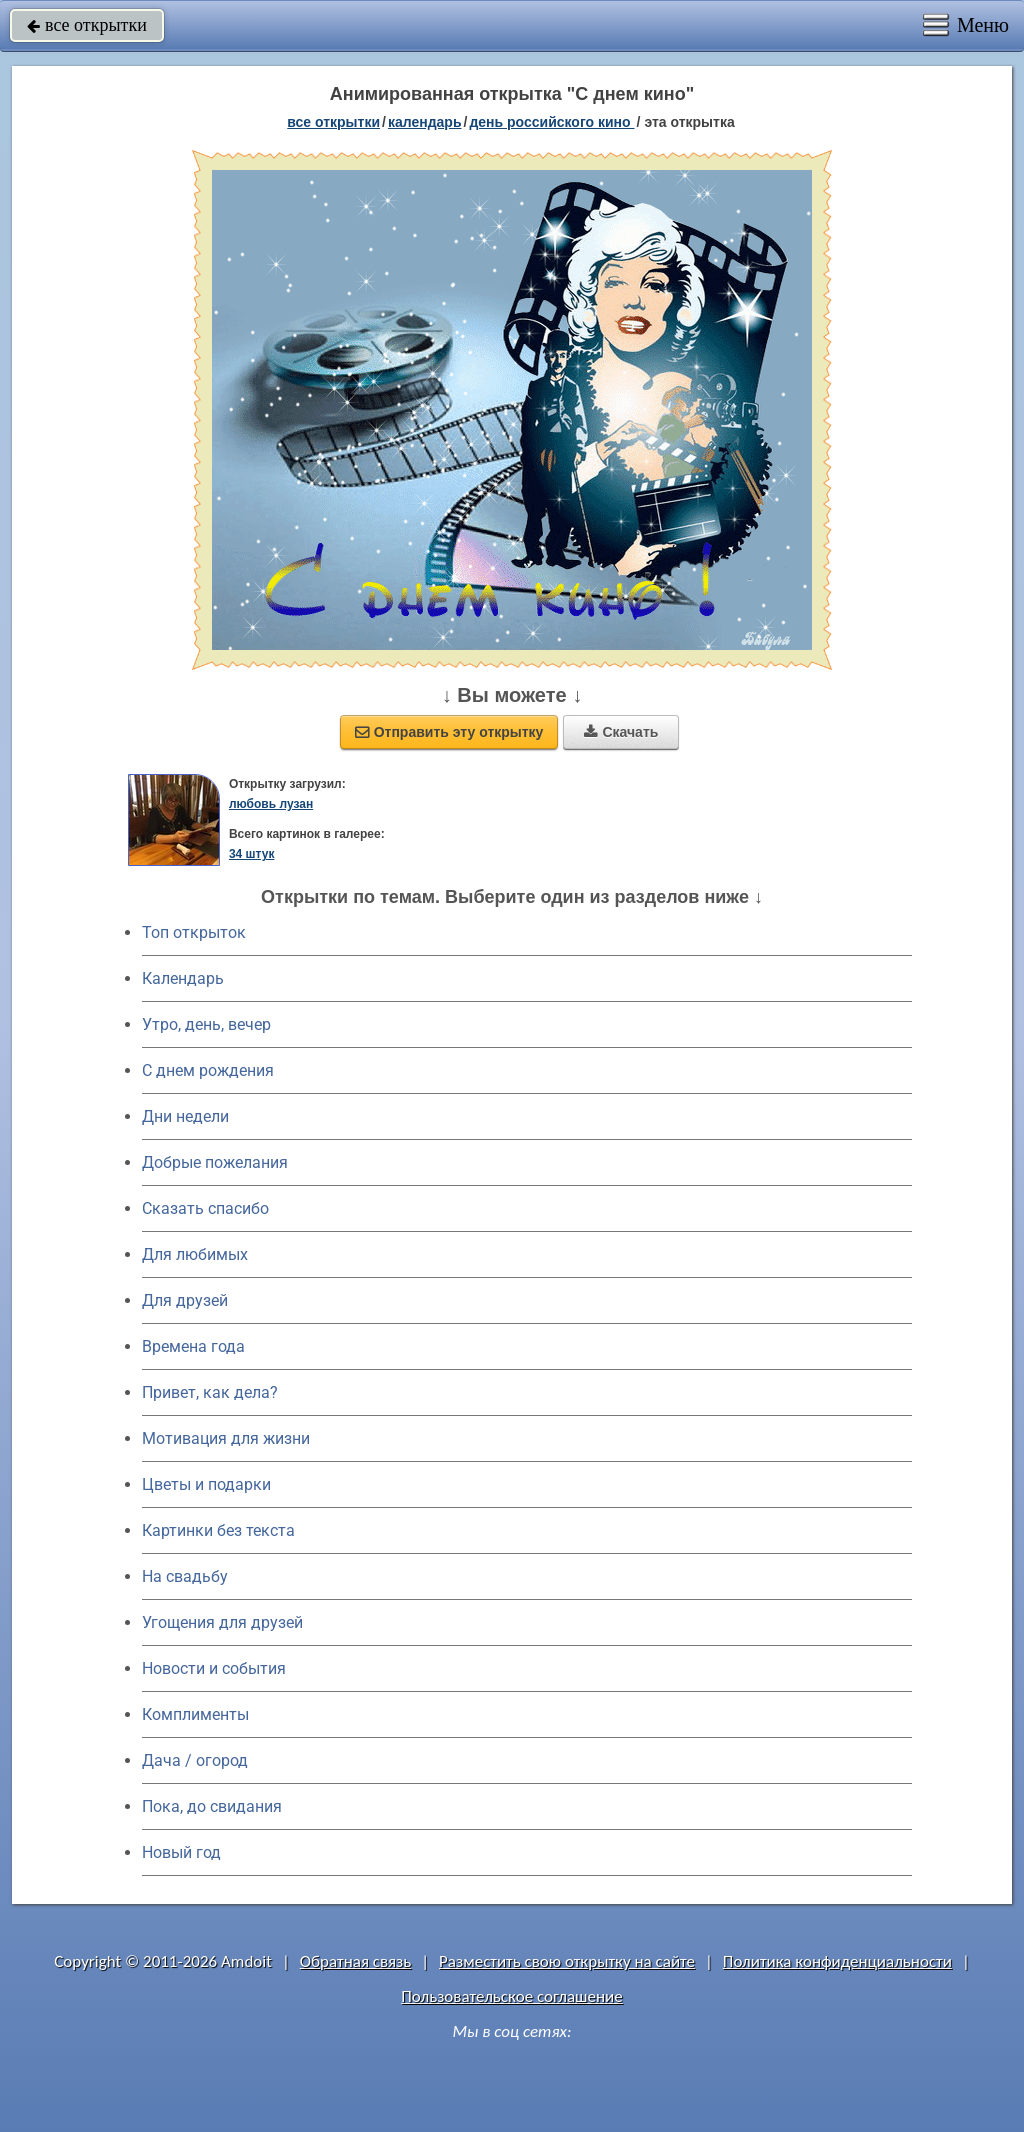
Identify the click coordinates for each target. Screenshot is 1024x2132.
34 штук (252, 854)
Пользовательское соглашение (511, 1996)
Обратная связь (356, 1961)
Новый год (181, 1852)
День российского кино (551, 122)
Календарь (425, 122)
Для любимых (195, 1254)
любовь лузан (271, 804)
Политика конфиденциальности (837, 1961)
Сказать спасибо (205, 1208)
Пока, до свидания (212, 1806)
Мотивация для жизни (226, 1438)
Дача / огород (195, 1760)
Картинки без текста (218, 1530)
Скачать (621, 732)
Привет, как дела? (210, 1392)
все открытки (87, 25)
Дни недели (185, 1116)
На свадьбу (185, 1576)
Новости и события (214, 1668)
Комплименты (195, 1714)
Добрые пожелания (215, 1162)
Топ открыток (194, 932)
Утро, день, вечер (206, 1024)
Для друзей (185, 1300)
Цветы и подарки (206, 1484)
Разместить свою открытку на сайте (567, 1961)
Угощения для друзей (222, 1622)
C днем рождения (208, 1070)
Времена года (193, 1346)
